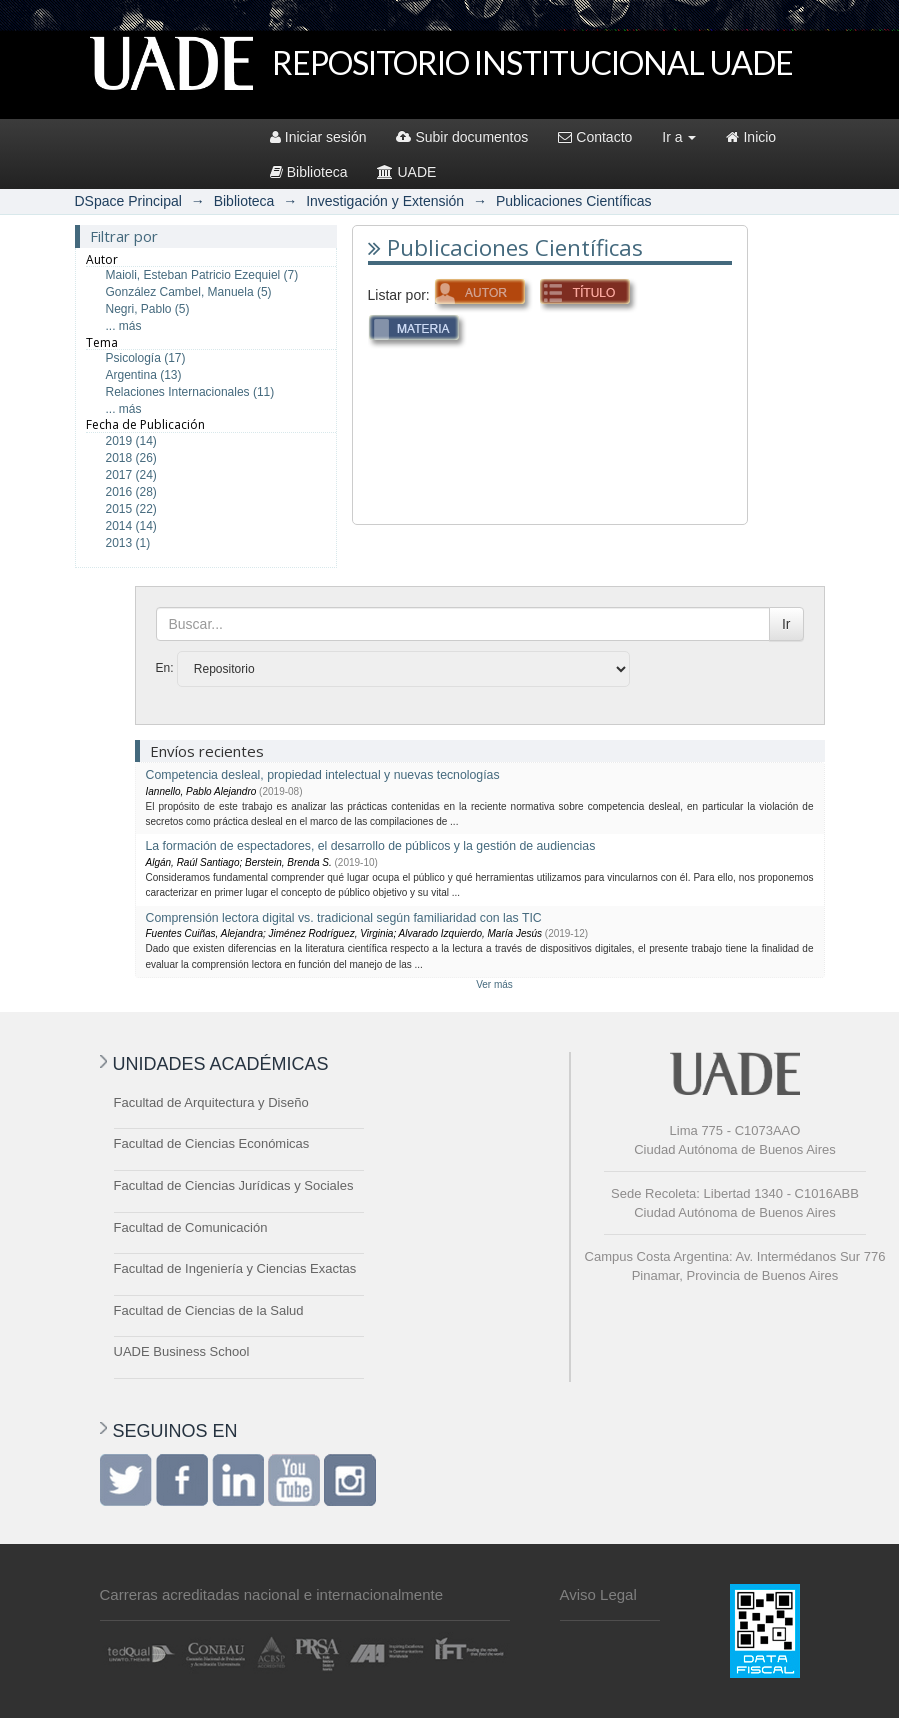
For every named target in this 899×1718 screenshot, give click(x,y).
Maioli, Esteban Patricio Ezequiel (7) (202, 275)
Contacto (595, 137)
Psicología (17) (146, 358)
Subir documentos (462, 137)
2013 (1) (128, 543)
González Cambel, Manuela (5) (189, 292)
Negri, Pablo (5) (148, 309)
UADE (406, 172)
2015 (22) (131, 509)
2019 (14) (131, 441)
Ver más (494, 984)
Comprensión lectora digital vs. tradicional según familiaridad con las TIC (344, 918)
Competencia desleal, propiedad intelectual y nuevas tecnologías (323, 775)
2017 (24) (131, 475)
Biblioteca (309, 172)
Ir (786, 624)
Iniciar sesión (318, 137)
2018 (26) (131, 458)
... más (124, 326)
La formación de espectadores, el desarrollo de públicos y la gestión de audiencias (371, 846)
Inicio (751, 137)
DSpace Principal (128, 201)
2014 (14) (131, 526)
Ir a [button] (679, 137)
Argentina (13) (144, 375)
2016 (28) (131, 492)
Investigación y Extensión (385, 201)
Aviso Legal (598, 1594)
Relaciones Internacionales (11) (190, 392)
